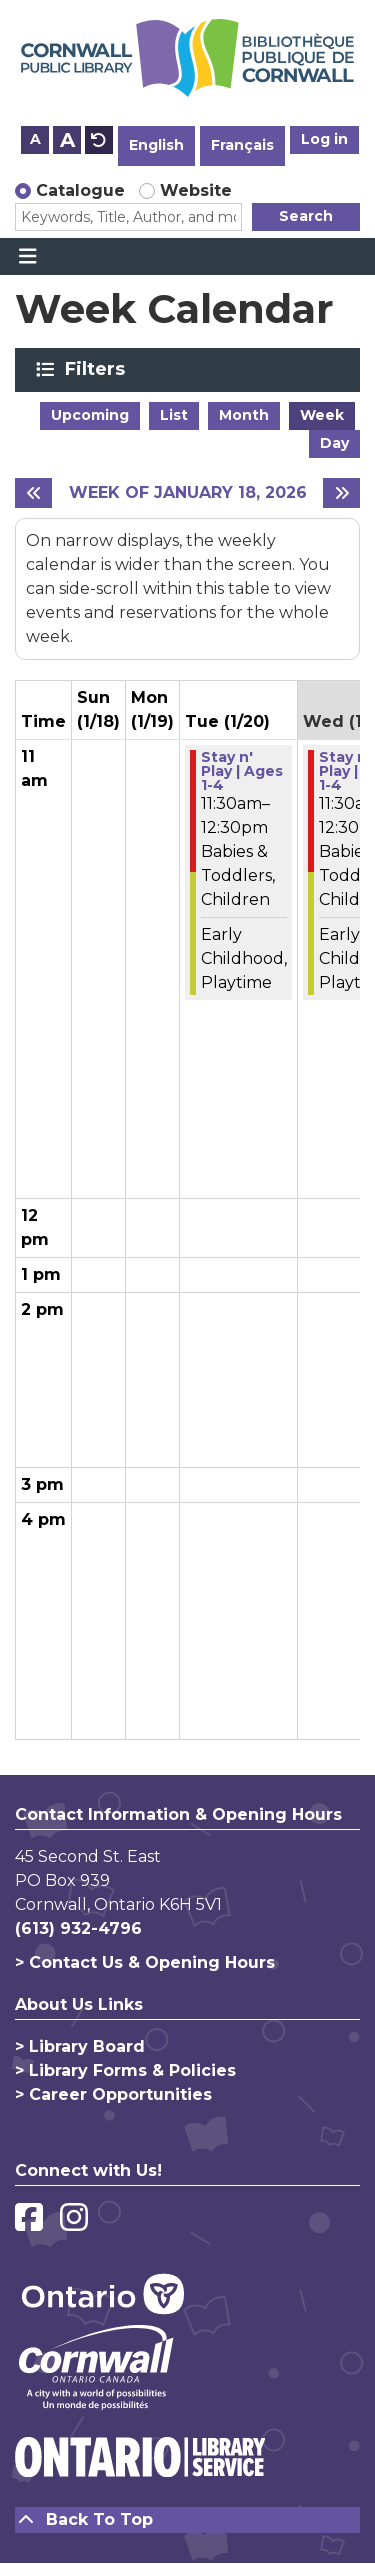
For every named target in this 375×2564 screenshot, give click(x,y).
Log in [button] (324, 139)
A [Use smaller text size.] (35, 139)
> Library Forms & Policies (125, 2070)
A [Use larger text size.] (67, 140)
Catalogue (80, 190)
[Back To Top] (187, 2520)
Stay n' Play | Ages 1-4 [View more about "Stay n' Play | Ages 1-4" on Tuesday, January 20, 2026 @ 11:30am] (242, 771)
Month (244, 415)
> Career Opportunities (113, 2094)
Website (196, 190)
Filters (98, 369)
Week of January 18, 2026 (188, 492)
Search (306, 216)
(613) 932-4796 (78, 1928)
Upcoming (90, 415)
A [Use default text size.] (99, 140)
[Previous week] (33, 493)
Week (322, 415)
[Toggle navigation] (27, 257)
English (156, 145)
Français (242, 145)
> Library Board (80, 2046)
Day (334, 443)
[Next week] (341, 493)
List (174, 415)
